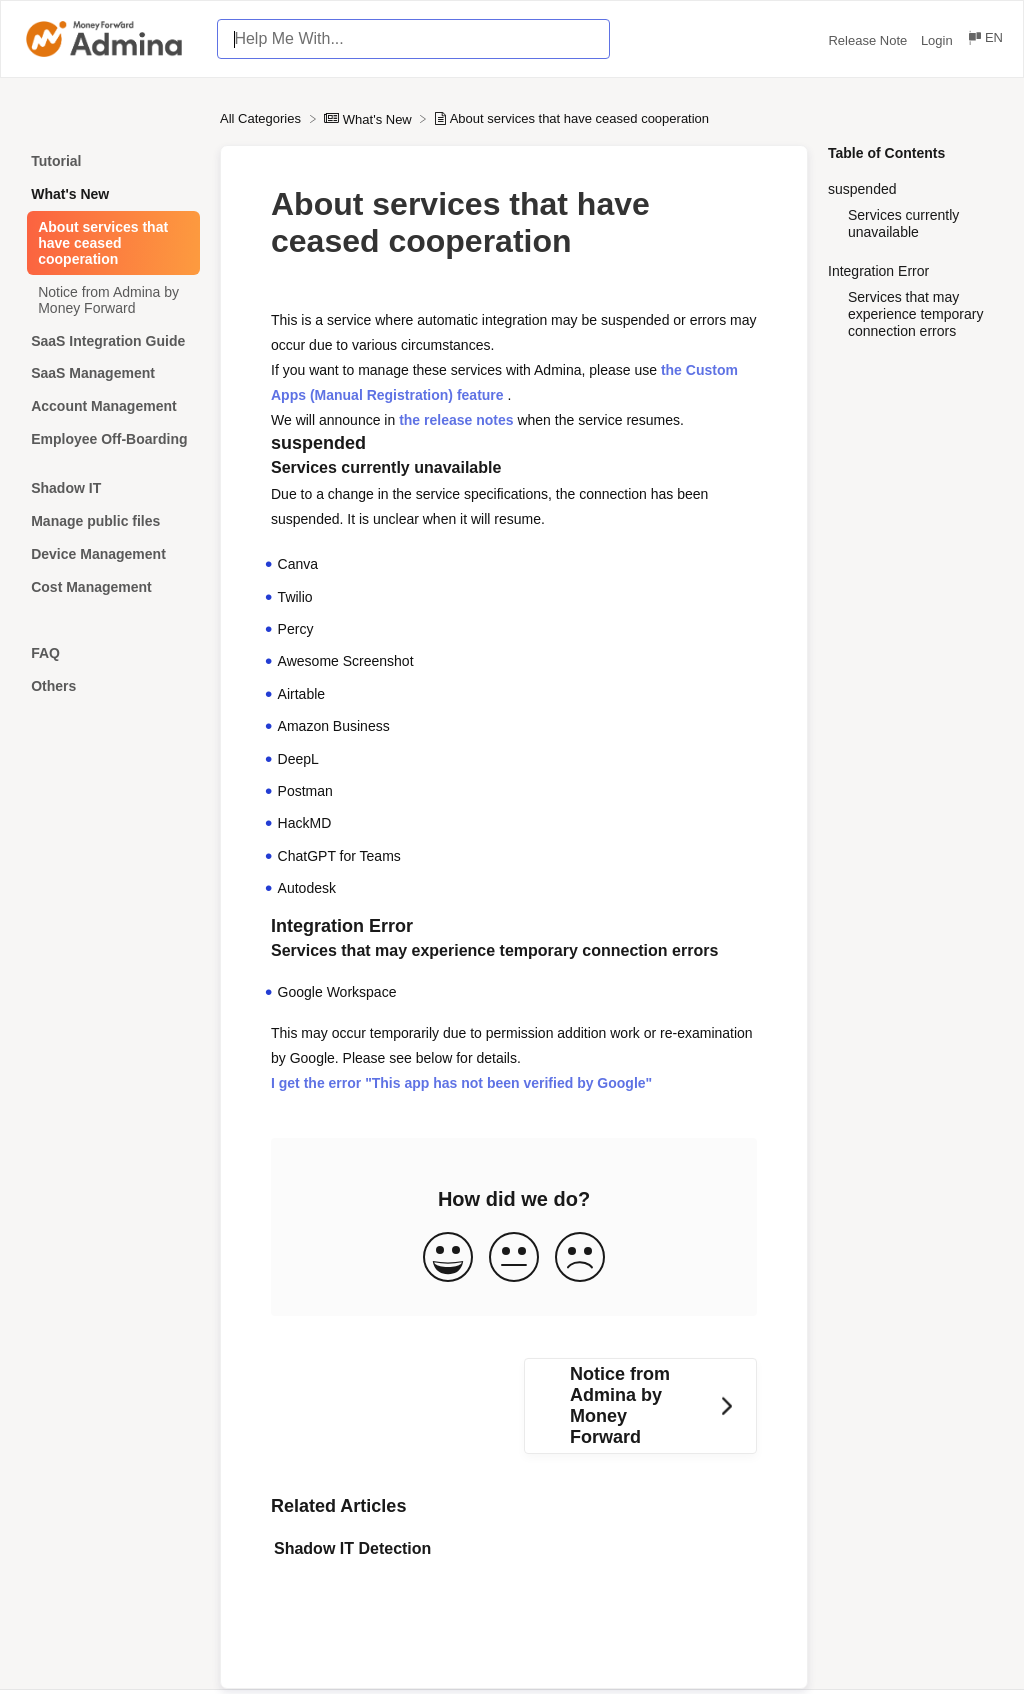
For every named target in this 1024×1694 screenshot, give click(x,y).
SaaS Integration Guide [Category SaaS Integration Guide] (108, 341)
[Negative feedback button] (580, 1258)
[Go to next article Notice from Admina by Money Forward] (640, 1406)
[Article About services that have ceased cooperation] (110, 243)
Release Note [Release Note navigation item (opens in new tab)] (869, 40)
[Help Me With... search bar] (413, 39)
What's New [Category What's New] (70, 194)
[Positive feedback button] (448, 1258)
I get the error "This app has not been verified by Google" (461, 1083)
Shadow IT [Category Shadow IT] (66, 488)
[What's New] (369, 118)
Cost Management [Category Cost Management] (91, 587)
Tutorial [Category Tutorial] (56, 161)
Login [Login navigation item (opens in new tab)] (938, 40)
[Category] (110, 463)
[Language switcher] (984, 40)
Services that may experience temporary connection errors (915, 314)
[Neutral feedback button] (514, 1258)
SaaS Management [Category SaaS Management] (93, 373)
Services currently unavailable (903, 223)
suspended (862, 189)
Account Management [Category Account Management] (103, 406)
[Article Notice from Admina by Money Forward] (110, 299)
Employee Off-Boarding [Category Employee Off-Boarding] (109, 439)
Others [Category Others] (53, 686)
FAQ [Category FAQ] (45, 653)
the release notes (456, 420)
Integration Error (878, 271)
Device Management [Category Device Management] (98, 554)
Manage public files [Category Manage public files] (95, 521)
